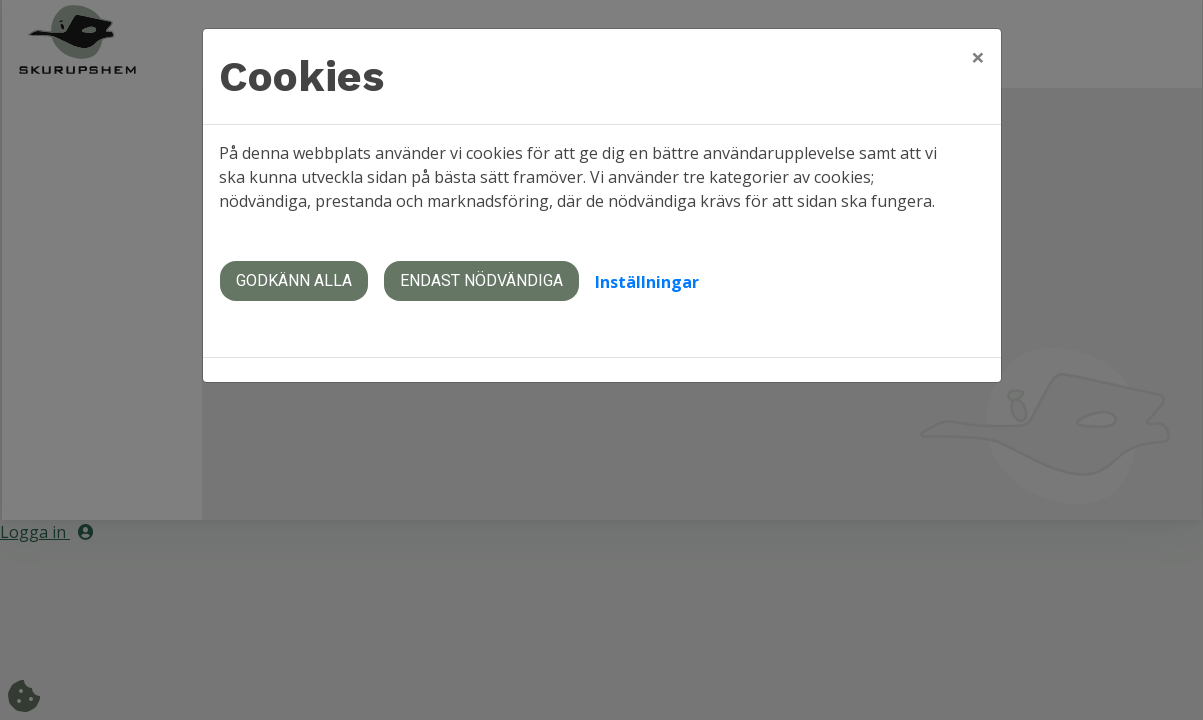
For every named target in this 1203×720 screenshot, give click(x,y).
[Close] (978, 57)
